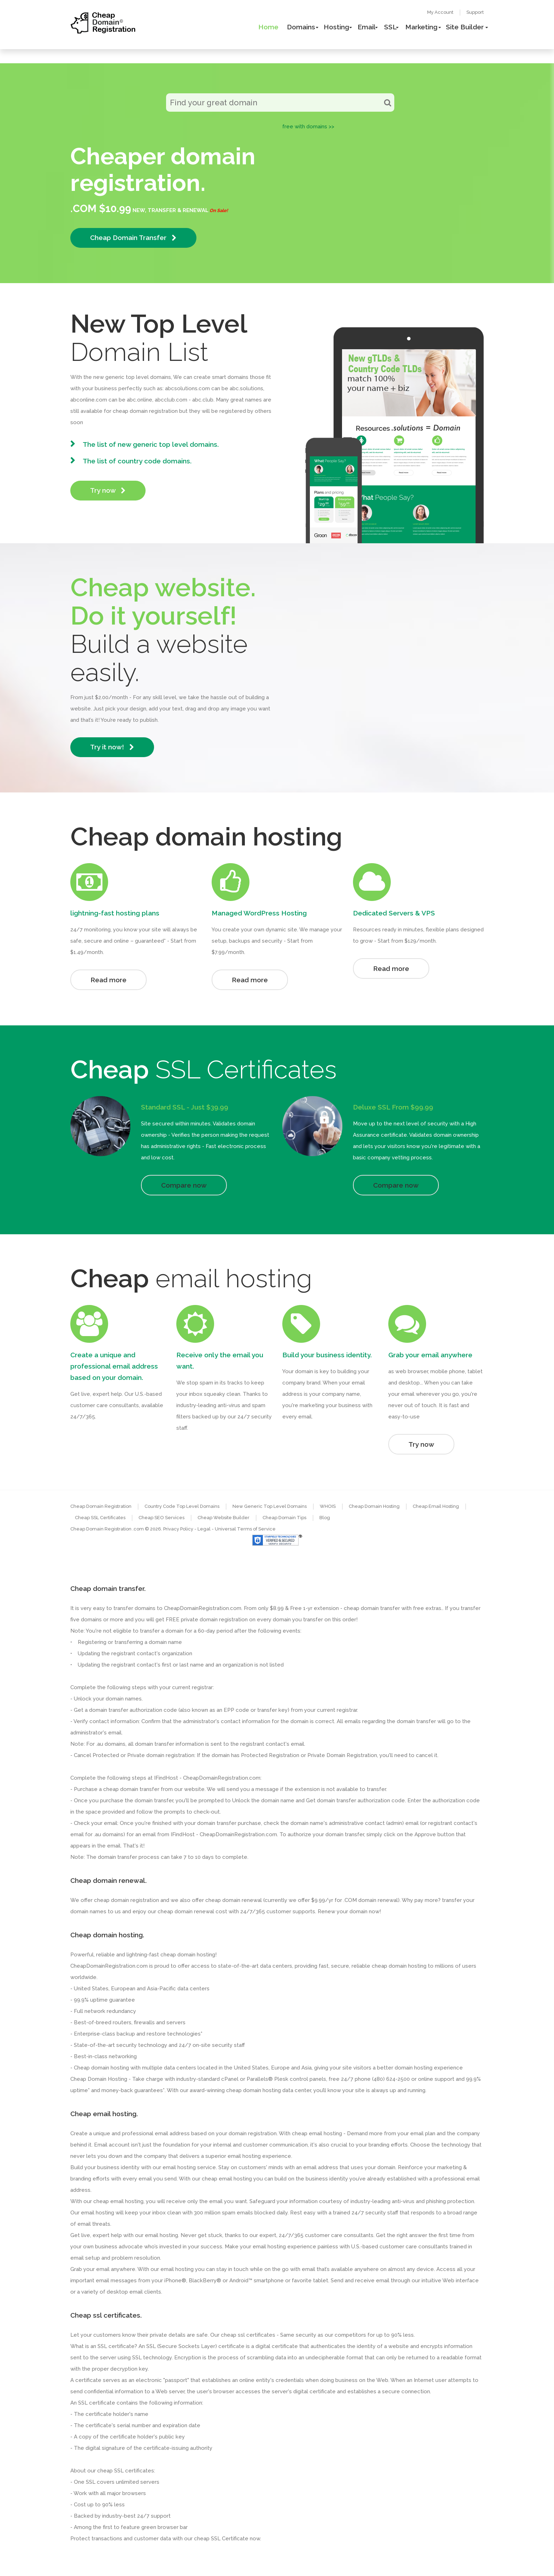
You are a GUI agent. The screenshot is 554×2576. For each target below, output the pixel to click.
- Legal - (204, 1529)
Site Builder (465, 27)
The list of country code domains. (137, 461)
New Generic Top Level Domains (269, 1506)
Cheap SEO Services (161, 1517)
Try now (108, 490)
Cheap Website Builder (223, 1517)
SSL (390, 27)
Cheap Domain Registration (100, 1506)
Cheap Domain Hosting (374, 1506)
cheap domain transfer (131, 1789)
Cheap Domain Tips (284, 1517)
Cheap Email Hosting (436, 1506)
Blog (324, 1517)
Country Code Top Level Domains (182, 1506)
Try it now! (112, 747)
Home (268, 27)
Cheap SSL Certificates (100, 1517)
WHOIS (328, 1506)
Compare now (184, 1185)
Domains (301, 27)
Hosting (336, 27)
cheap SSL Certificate (221, 2538)
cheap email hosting (118, 2201)
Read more (108, 980)
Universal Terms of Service (245, 1529)
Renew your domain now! (349, 1911)
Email (367, 27)
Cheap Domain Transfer (133, 238)
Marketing (421, 27)
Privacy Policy (178, 1529)
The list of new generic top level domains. (151, 444)
